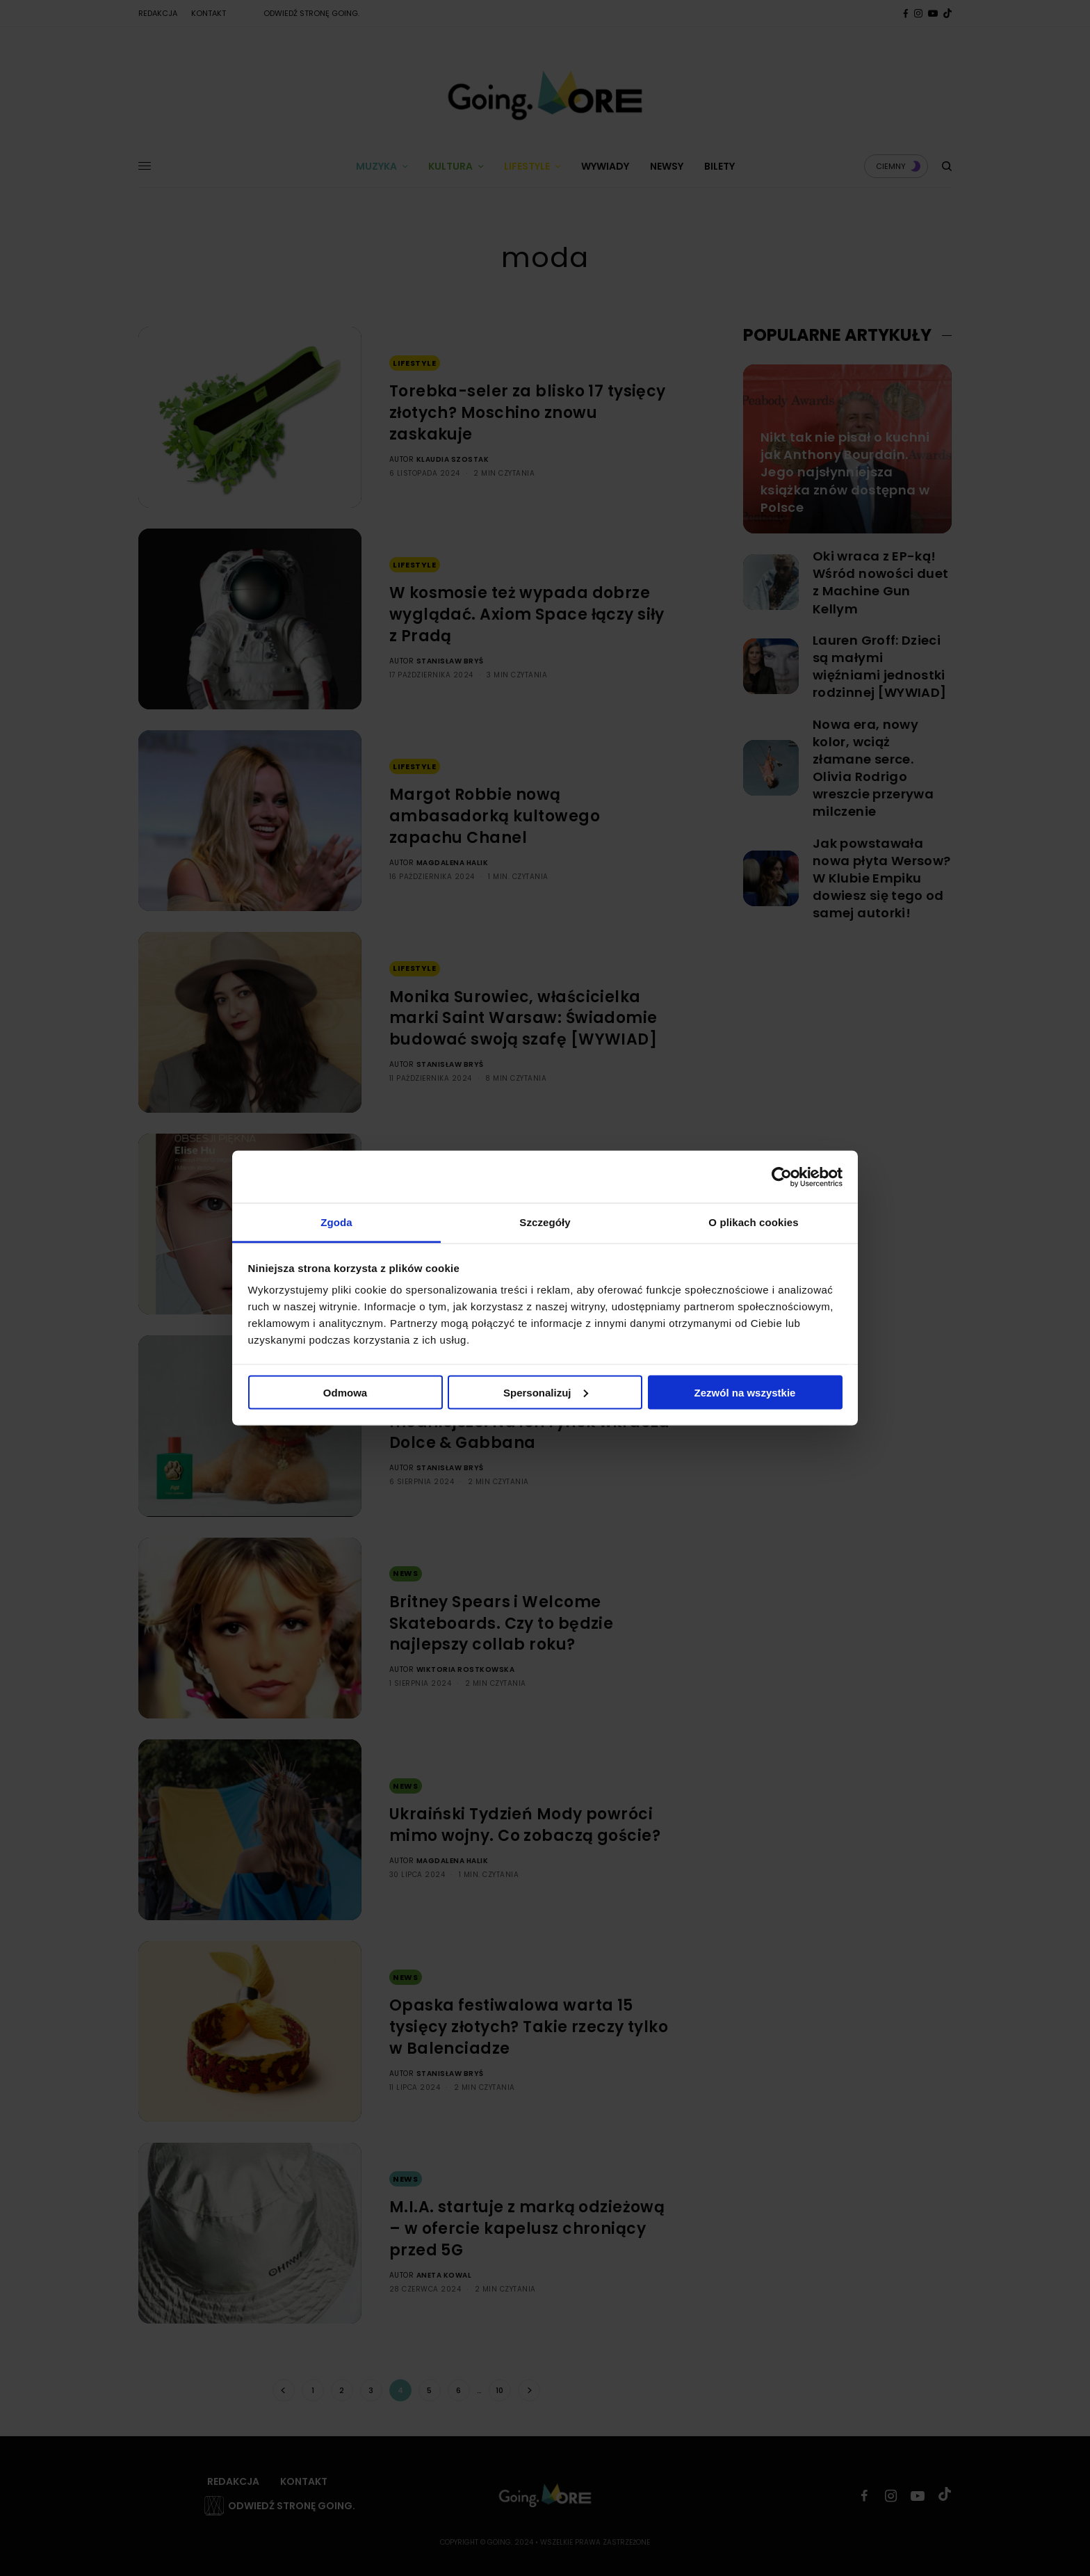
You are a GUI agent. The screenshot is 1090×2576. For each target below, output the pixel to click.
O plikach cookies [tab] (753, 1222)
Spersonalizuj (545, 1392)
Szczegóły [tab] (544, 1222)
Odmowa (345, 1392)
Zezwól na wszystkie (745, 1392)
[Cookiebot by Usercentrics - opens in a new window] (782, 1176)
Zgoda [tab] (336, 1222)
